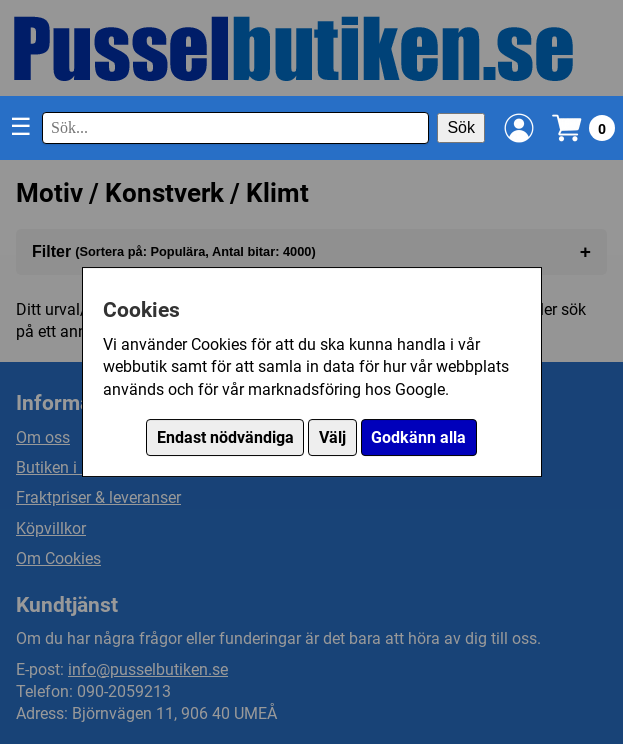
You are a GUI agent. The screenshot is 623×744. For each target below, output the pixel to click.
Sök (461, 127)
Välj (332, 437)
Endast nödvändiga (225, 437)
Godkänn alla (418, 437)
